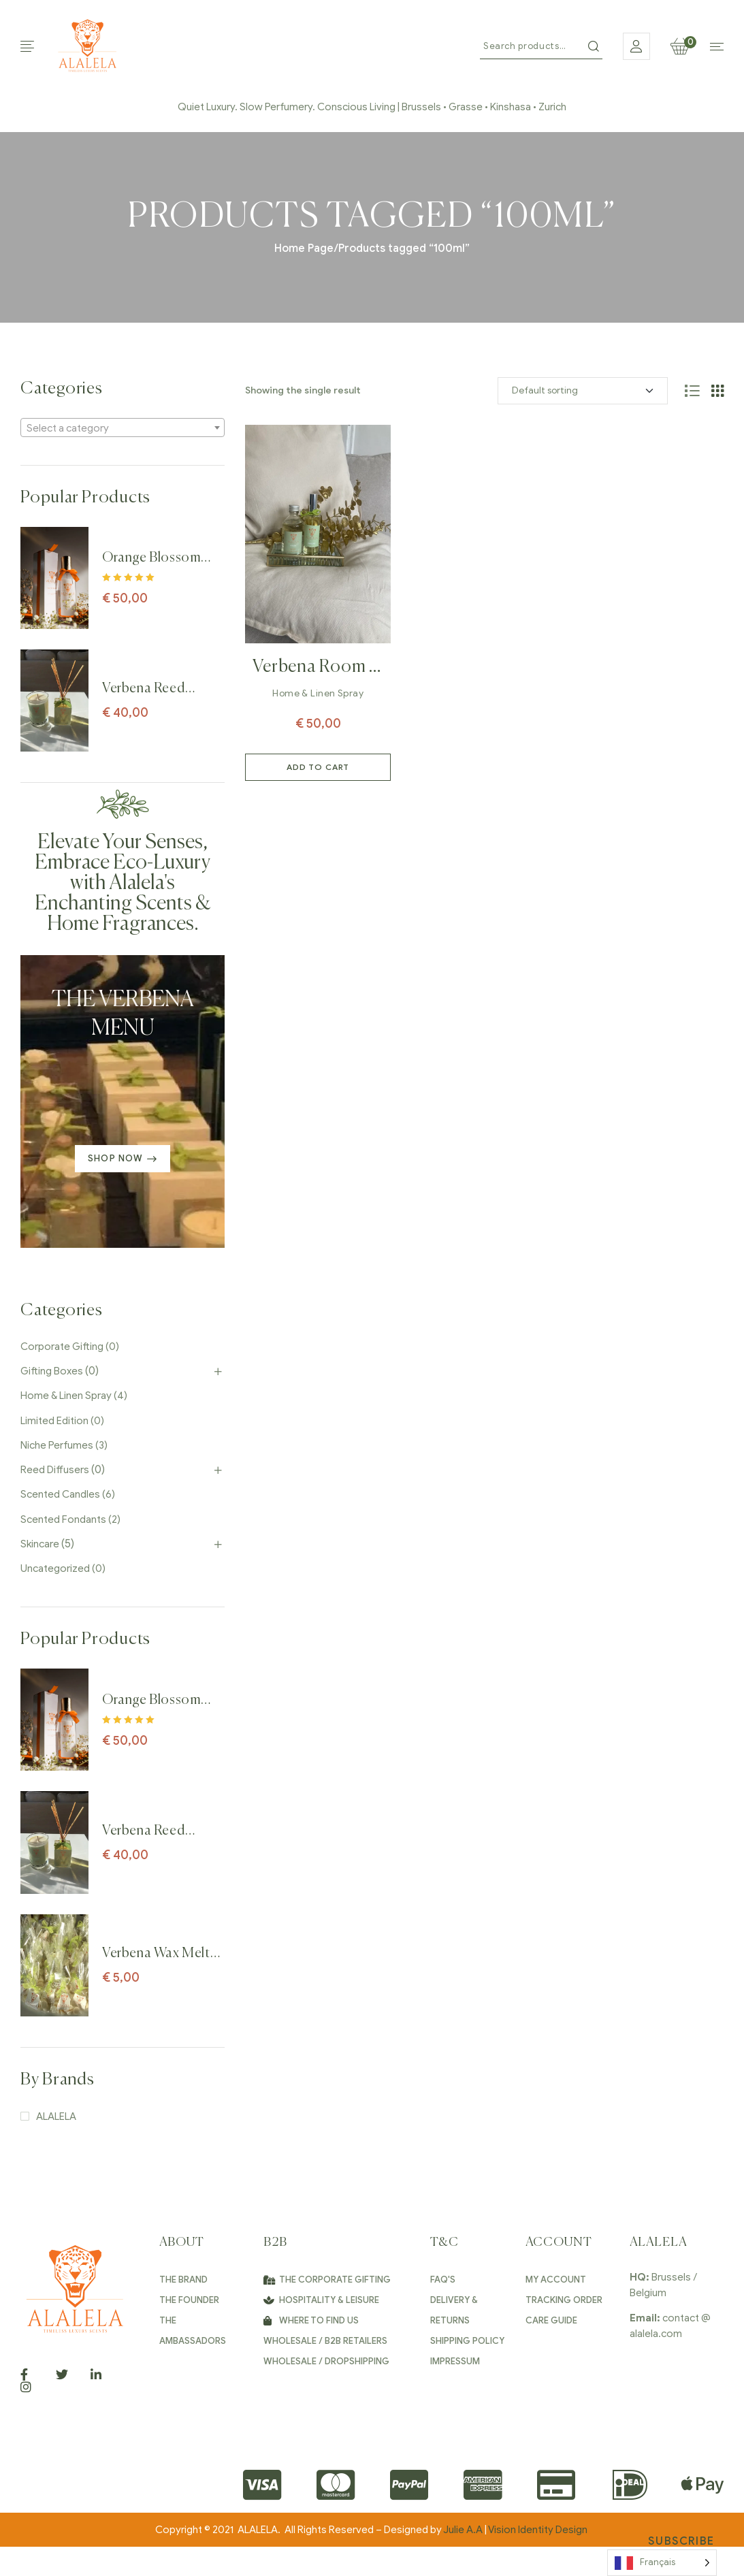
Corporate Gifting (61, 1346)
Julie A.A (463, 2530)
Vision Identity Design (538, 2530)
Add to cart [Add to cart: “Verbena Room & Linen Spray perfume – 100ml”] (318, 767)
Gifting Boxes (51, 1371)
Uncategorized (55, 1568)
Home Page (304, 248)
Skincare (39, 1544)
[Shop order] (583, 390)
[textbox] (122, 428)
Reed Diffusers (54, 1470)
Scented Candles (60, 1494)
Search (593, 46)
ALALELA (56, 2116)
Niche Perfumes (56, 1445)
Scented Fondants (63, 1519)
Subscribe (681, 2541)
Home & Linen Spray (317, 693)
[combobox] (122, 427)
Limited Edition (54, 1421)
